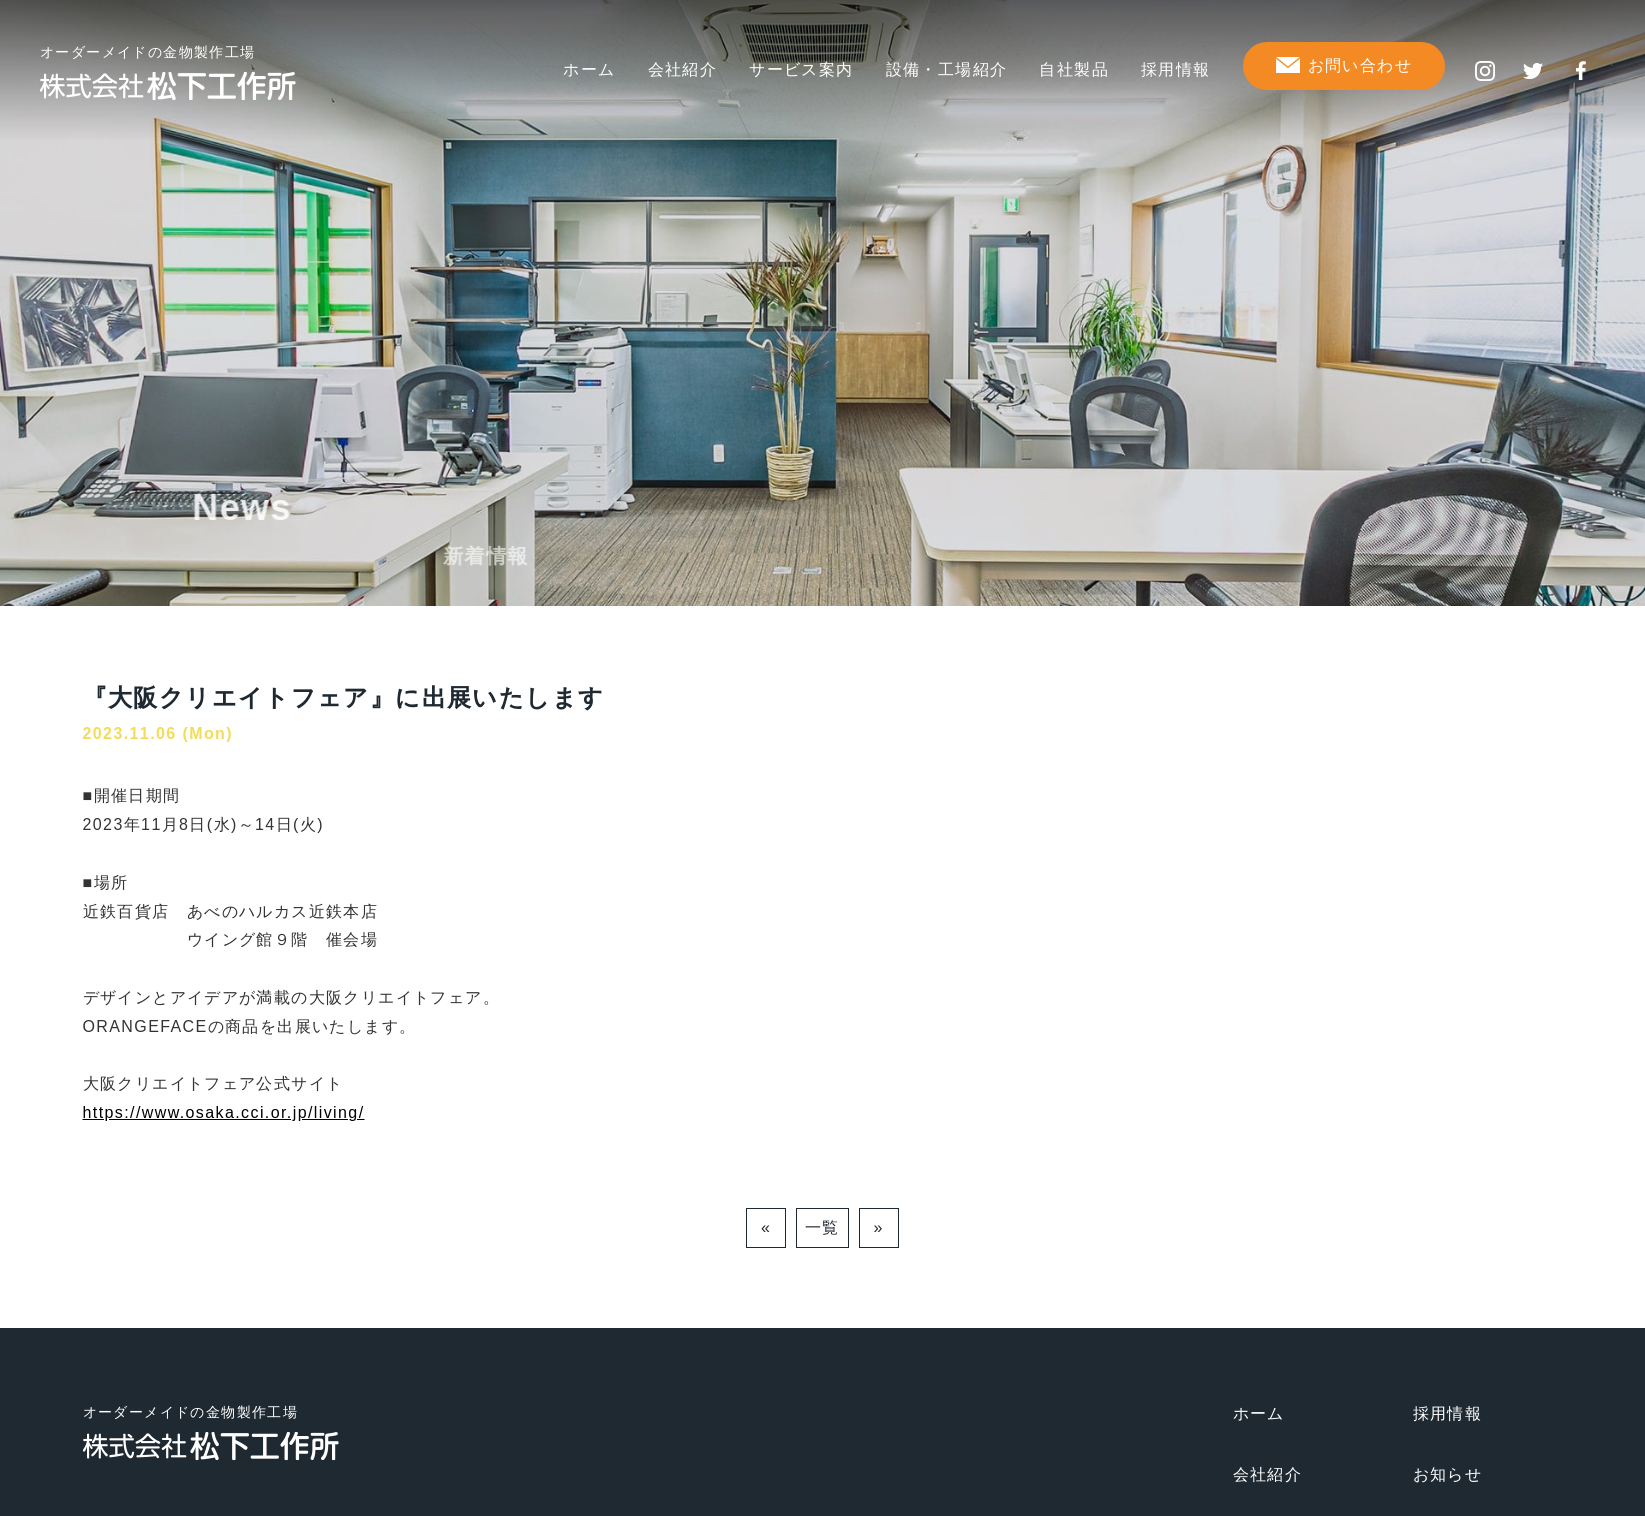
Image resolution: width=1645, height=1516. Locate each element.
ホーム (589, 69)
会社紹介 (683, 69)
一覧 (822, 1227)
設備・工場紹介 (947, 69)
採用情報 (1176, 69)
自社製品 (1074, 69)
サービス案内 (801, 69)
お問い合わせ (1360, 65)
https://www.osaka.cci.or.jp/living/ (224, 1112)
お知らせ (1448, 1474)
